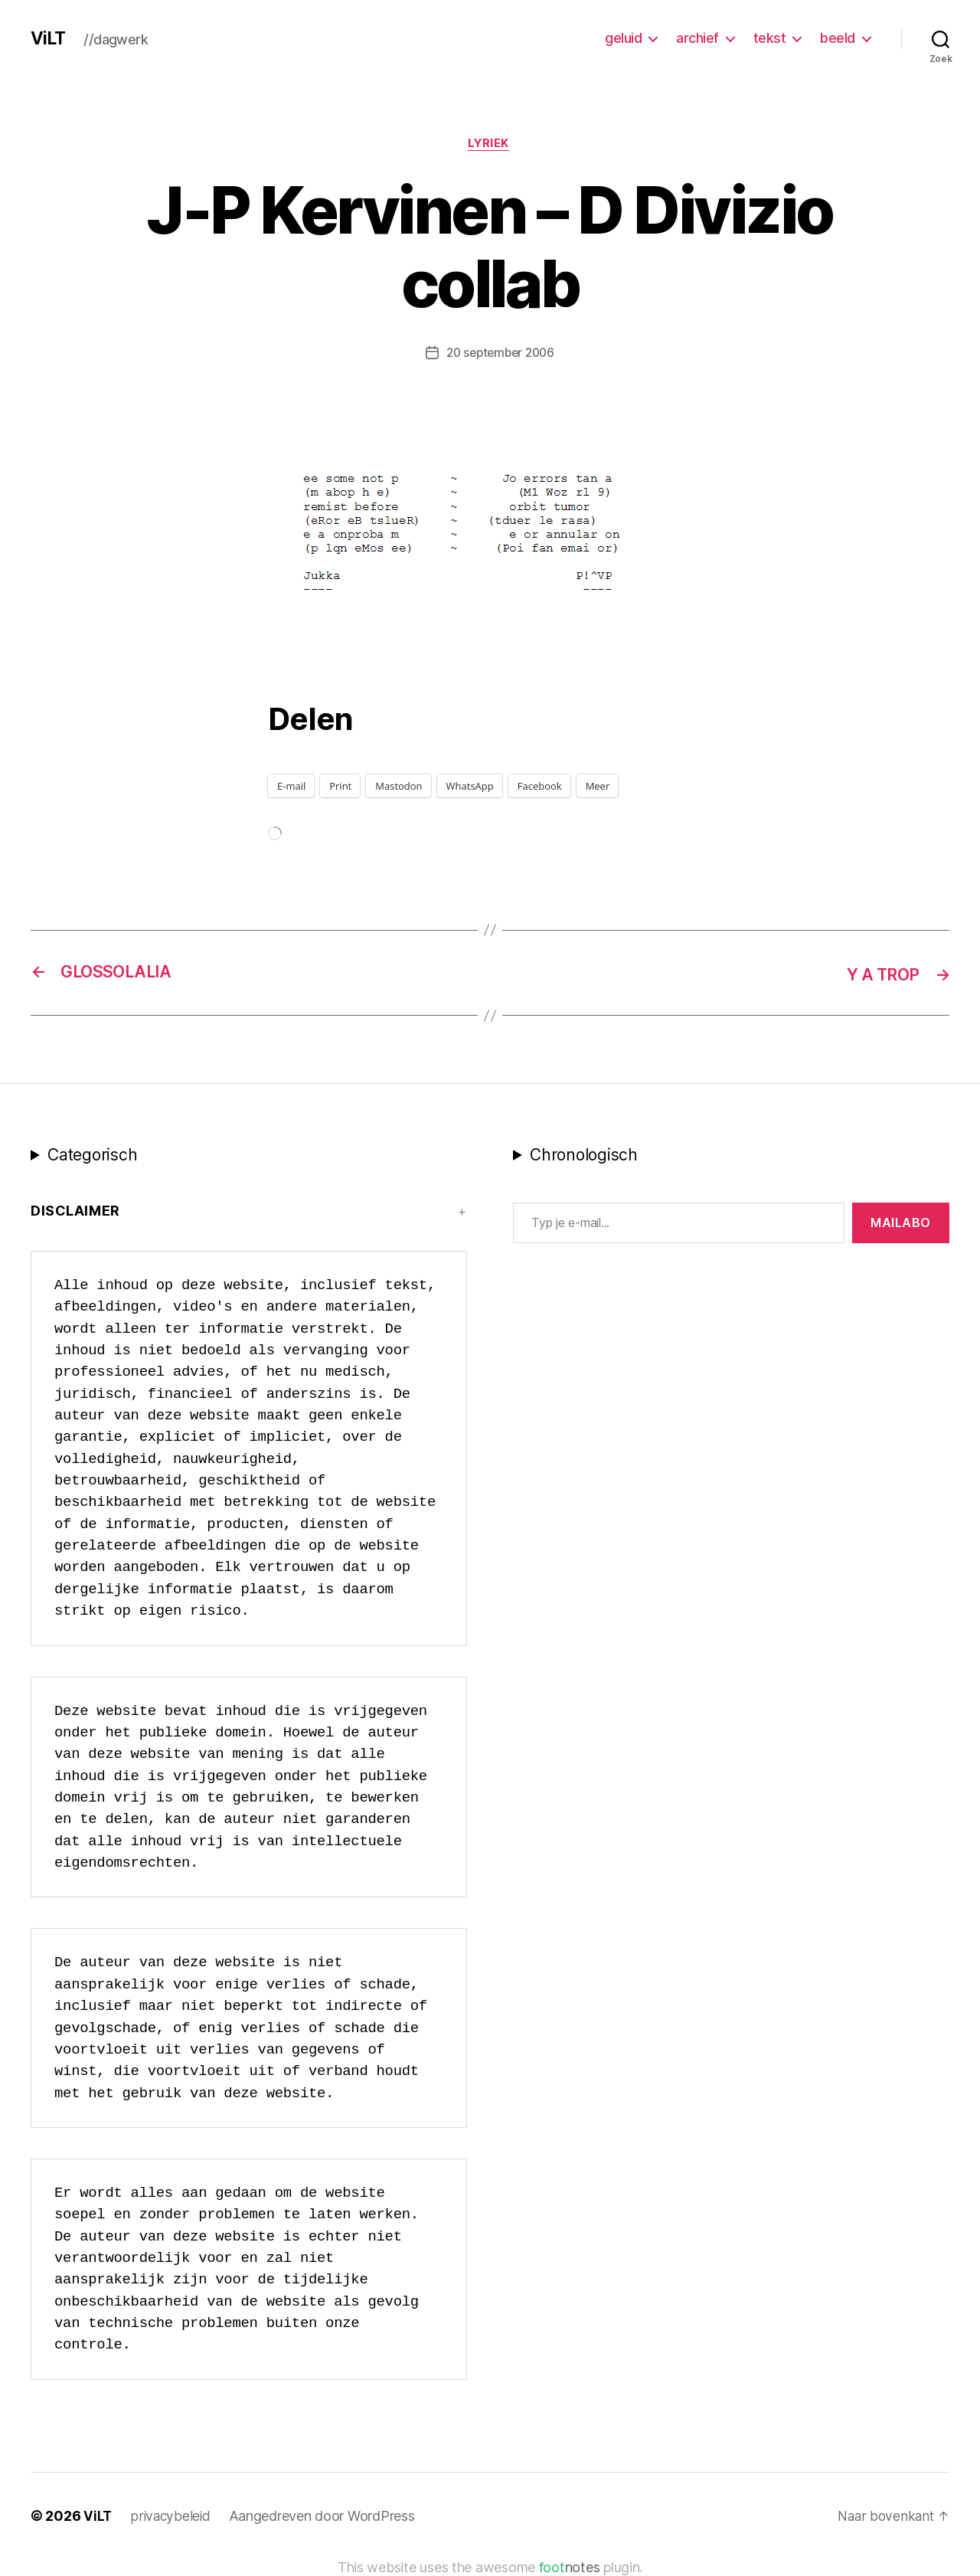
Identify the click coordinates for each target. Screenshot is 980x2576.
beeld (837, 38)
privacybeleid (172, 2517)
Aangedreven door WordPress (324, 2517)
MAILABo (901, 1223)
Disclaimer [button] (75, 1211)
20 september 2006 (500, 354)
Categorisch (92, 1155)
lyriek (490, 145)
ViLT (49, 38)
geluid (623, 38)
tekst (769, 38)
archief (697, 38)
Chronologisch (584, 1155)
